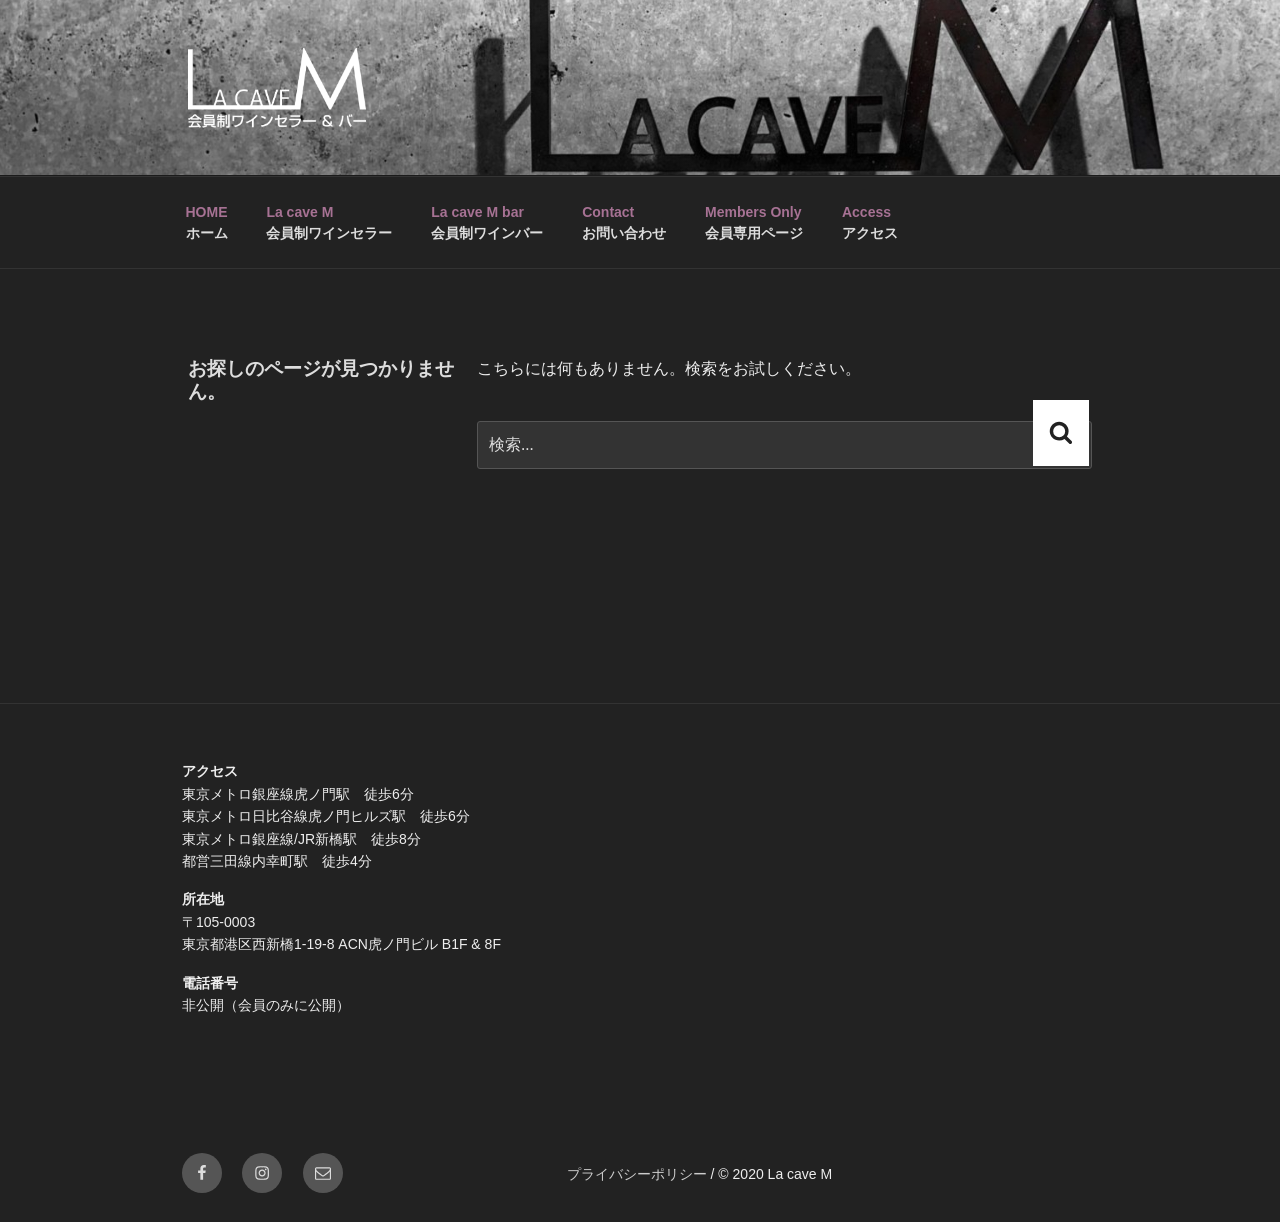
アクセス (870, 222)
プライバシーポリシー (637, 1174)
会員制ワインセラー (329, 222)
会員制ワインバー (487, 222)
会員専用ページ (754, 222)
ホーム (207, 222)
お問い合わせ (624, 222)
